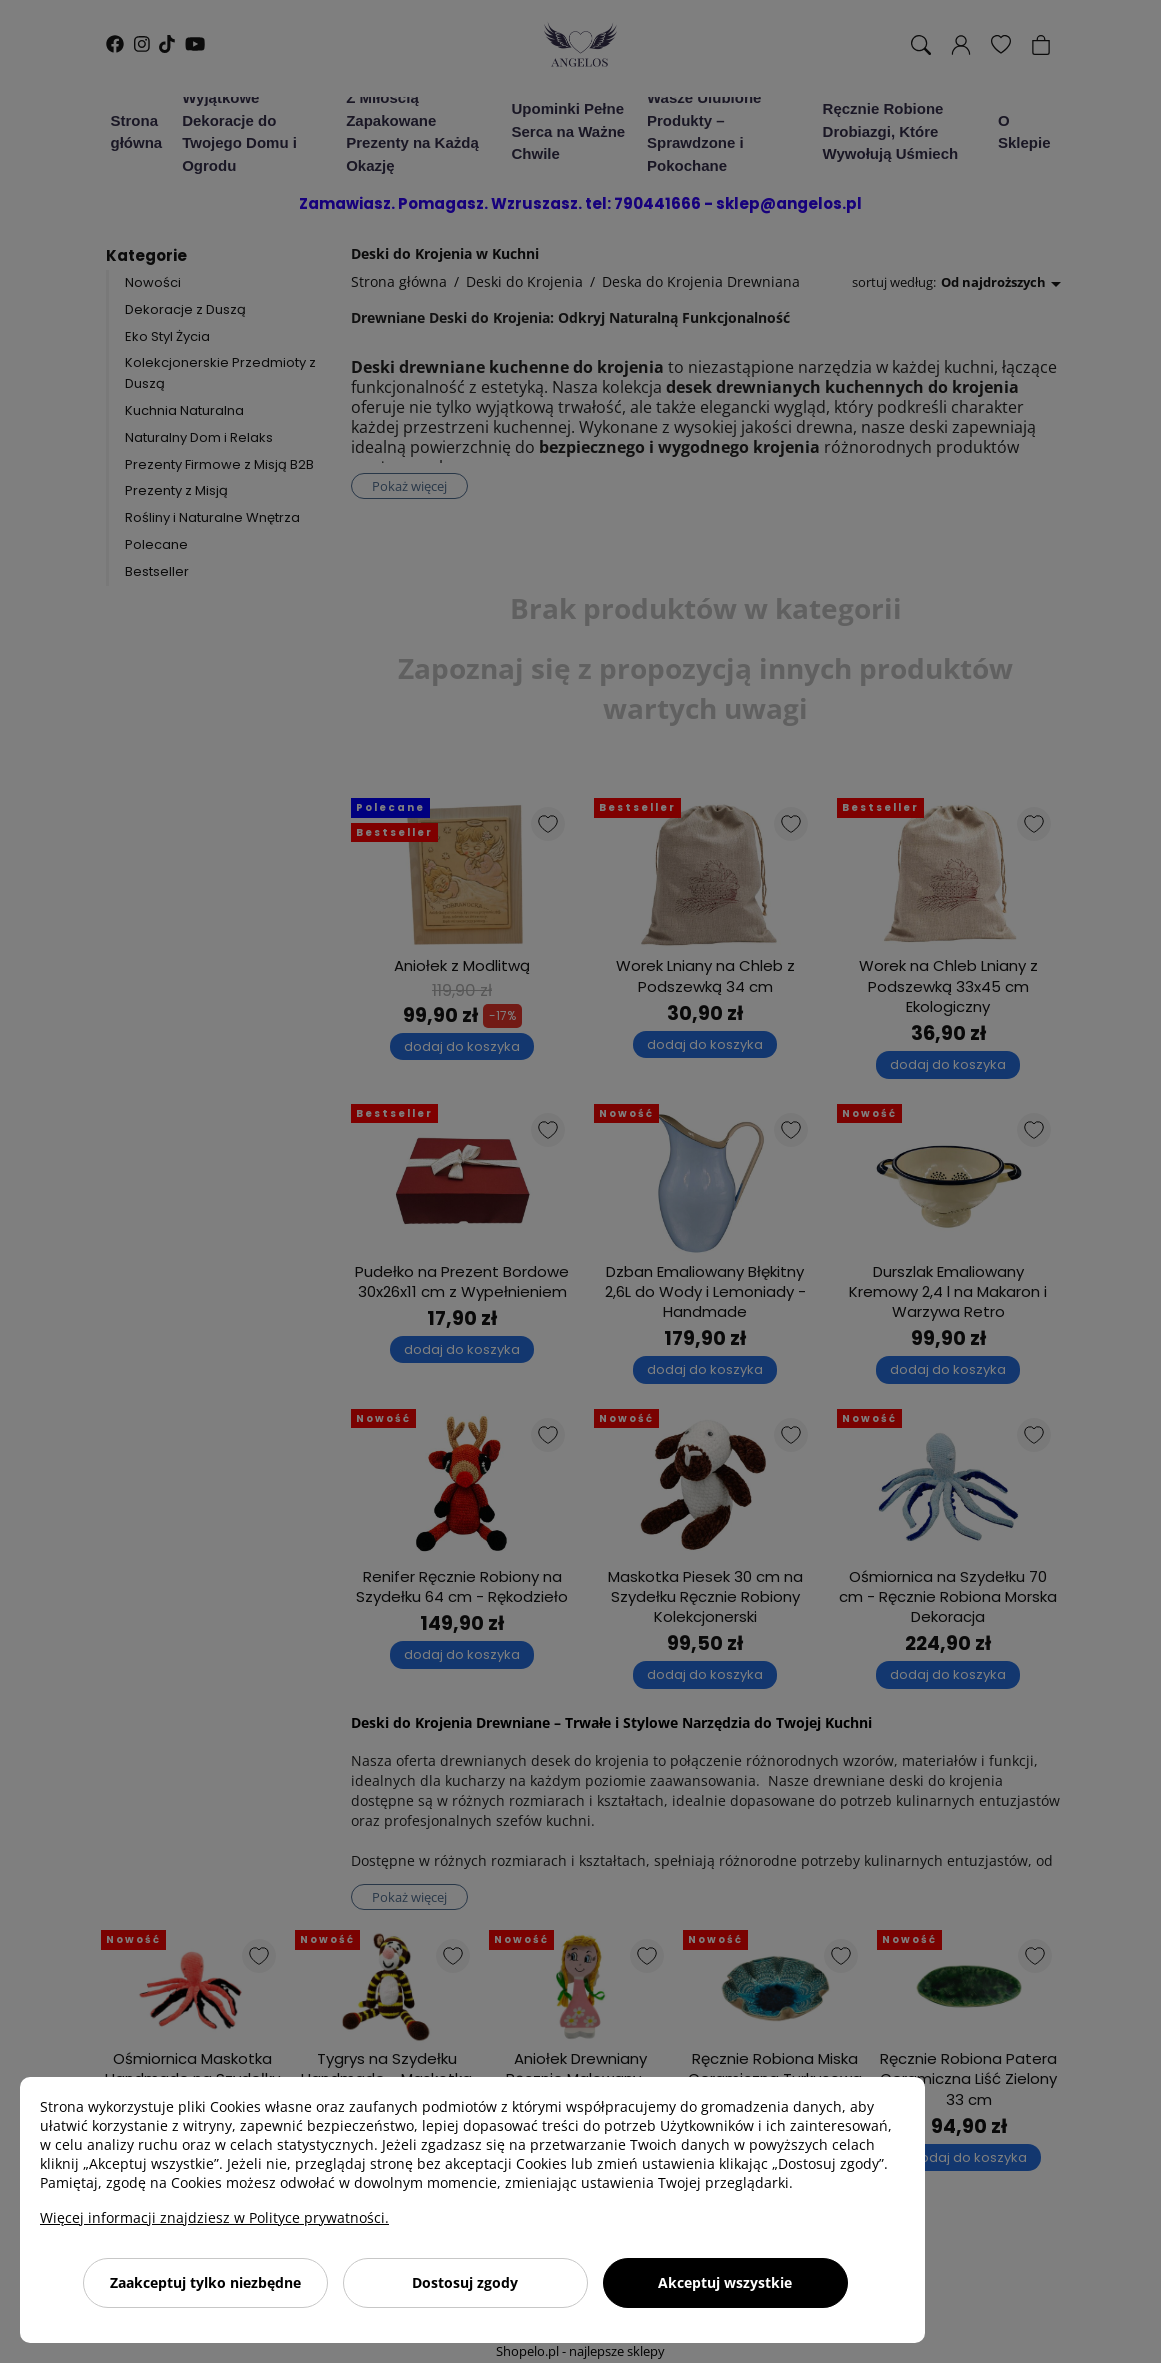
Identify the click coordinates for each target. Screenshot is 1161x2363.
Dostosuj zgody (465, 2282)
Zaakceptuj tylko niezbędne (205, 2282)
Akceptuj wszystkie (725, 2282)
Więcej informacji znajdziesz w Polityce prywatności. (214, 2217)
